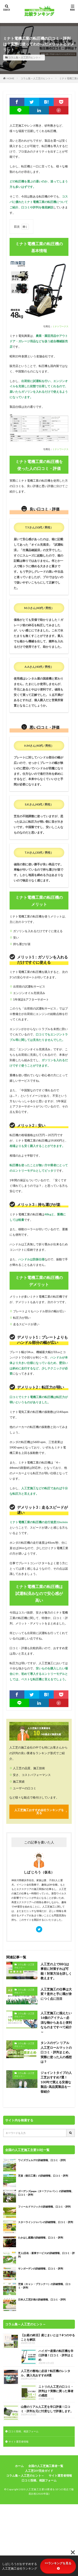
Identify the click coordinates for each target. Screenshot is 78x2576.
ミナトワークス (60, 326)
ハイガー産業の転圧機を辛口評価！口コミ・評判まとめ (55, 2355)
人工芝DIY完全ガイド (39, 2470)
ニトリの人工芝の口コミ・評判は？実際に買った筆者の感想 (55, 2391)
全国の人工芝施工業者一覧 (45, 2466)
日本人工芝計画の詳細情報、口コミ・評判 (42, 2299)
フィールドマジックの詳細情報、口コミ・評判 (44, 2206)
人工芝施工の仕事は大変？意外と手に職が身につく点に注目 (56, 1993)
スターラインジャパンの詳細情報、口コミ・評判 (45, 2222)
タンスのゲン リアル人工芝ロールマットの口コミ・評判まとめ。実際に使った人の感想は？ (56, 2052)
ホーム (19, 2466)
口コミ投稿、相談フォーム (23, 2431)
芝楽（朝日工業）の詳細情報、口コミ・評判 (43, 2175)
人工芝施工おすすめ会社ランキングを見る (39, 1812)
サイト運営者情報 (18, 2441)
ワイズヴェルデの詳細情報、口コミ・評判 (42, 2160)
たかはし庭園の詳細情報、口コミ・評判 (40, 2237)
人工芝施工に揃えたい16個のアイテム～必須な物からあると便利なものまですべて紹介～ (56, 2022)
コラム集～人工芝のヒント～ (24, 57)
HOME (10, 78)
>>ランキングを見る (58, 2565)
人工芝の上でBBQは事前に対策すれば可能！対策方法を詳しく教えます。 (56, 1971)
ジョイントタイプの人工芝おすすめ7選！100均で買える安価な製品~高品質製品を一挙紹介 (56, 2082)
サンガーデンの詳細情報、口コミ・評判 (40, 2268)
